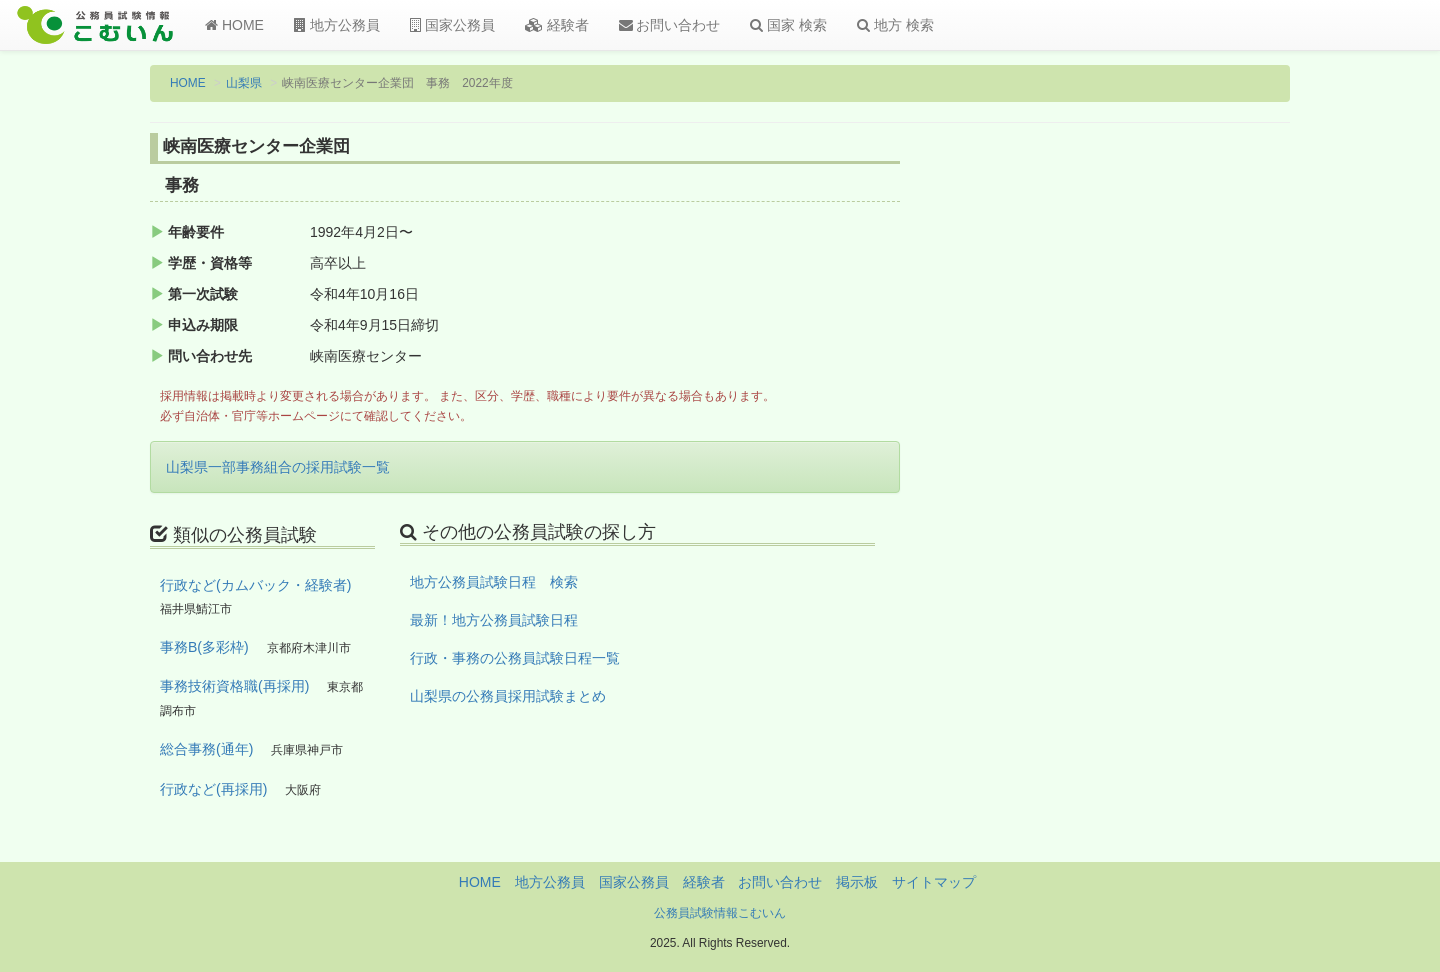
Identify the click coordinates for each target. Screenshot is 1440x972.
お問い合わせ (670, 25)
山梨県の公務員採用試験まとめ (508, 696)
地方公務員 (337, 25)
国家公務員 (452, 25)
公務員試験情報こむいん (720, 913)
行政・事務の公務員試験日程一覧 (515, 658)
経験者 (557, 25)
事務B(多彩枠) (204, 647)
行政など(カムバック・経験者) (255, 585)
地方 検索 (895, 25)
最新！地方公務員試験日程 (494, 620)
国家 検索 (788, 25)
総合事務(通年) (206, 749)
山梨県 (244, 83)
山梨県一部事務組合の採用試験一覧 (278, 467)
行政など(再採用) (213, 789)
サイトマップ (934, 882)
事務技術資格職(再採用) (234, 686)
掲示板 (857, 882)
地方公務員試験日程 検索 (494, 582)
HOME (234, 25)
